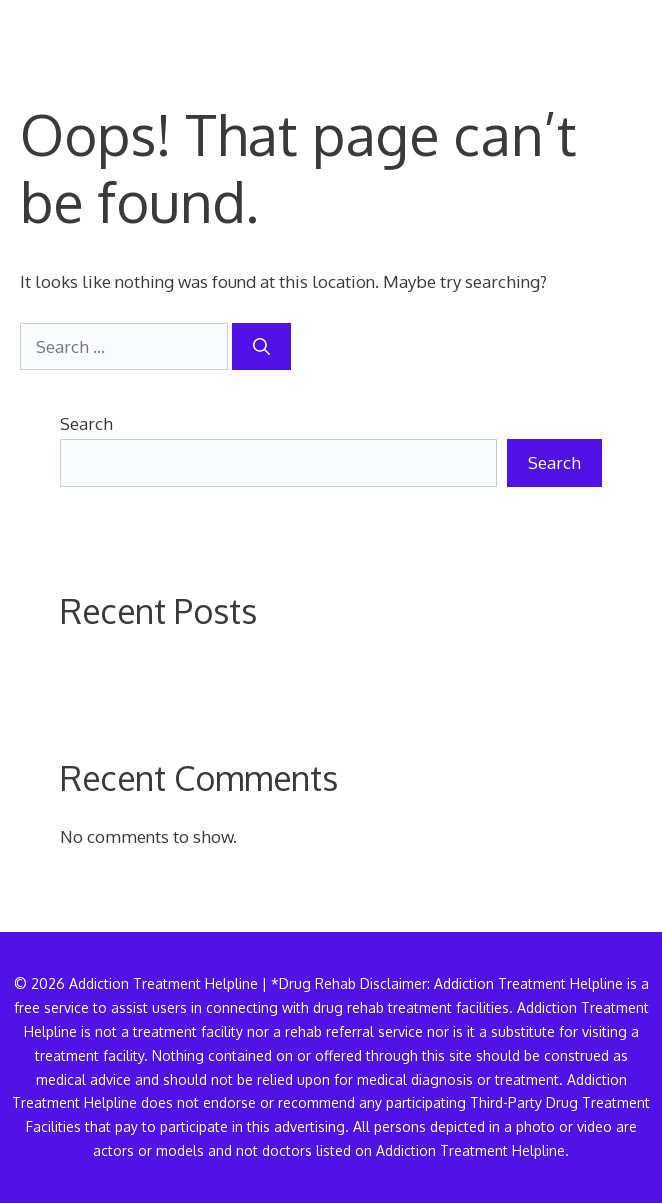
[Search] (261, 347)
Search (86, 423)
